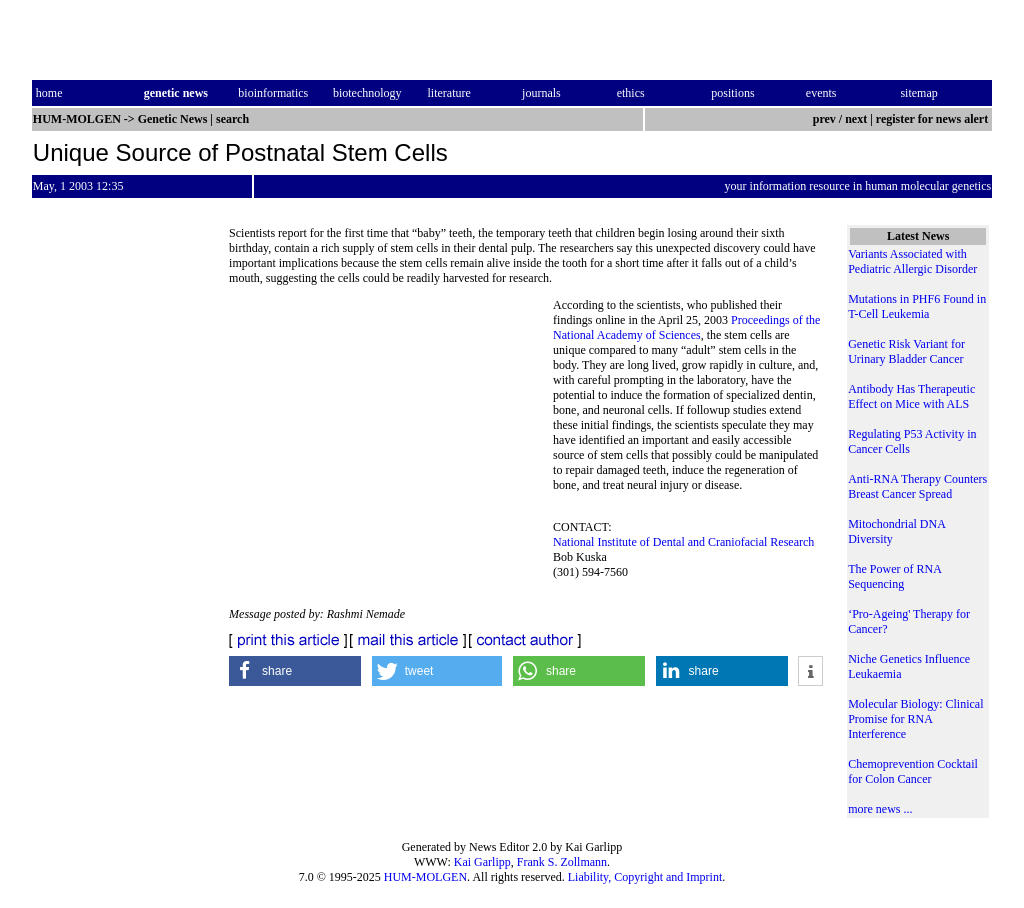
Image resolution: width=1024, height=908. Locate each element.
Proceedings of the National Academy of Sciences (686, 327)
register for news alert (933, 119)
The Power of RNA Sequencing (894, 576)
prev (824, 119)
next (856, 119)
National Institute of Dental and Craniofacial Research (683, 542)
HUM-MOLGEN (425, 877)
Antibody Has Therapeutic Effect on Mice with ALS (911, 396)
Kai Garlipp (482, 862)
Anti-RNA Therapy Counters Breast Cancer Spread (917, 486)
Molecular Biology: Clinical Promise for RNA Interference (915, 719)
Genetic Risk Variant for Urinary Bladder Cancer (906, 351)
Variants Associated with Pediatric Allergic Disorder (912, 261)
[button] (295, 671)
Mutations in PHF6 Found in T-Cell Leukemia (917, 306)
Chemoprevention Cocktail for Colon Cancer (913, 771)
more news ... (880, 809)
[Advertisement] (391, 435)
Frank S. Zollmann (562, 862)
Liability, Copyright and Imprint (645, 877)
